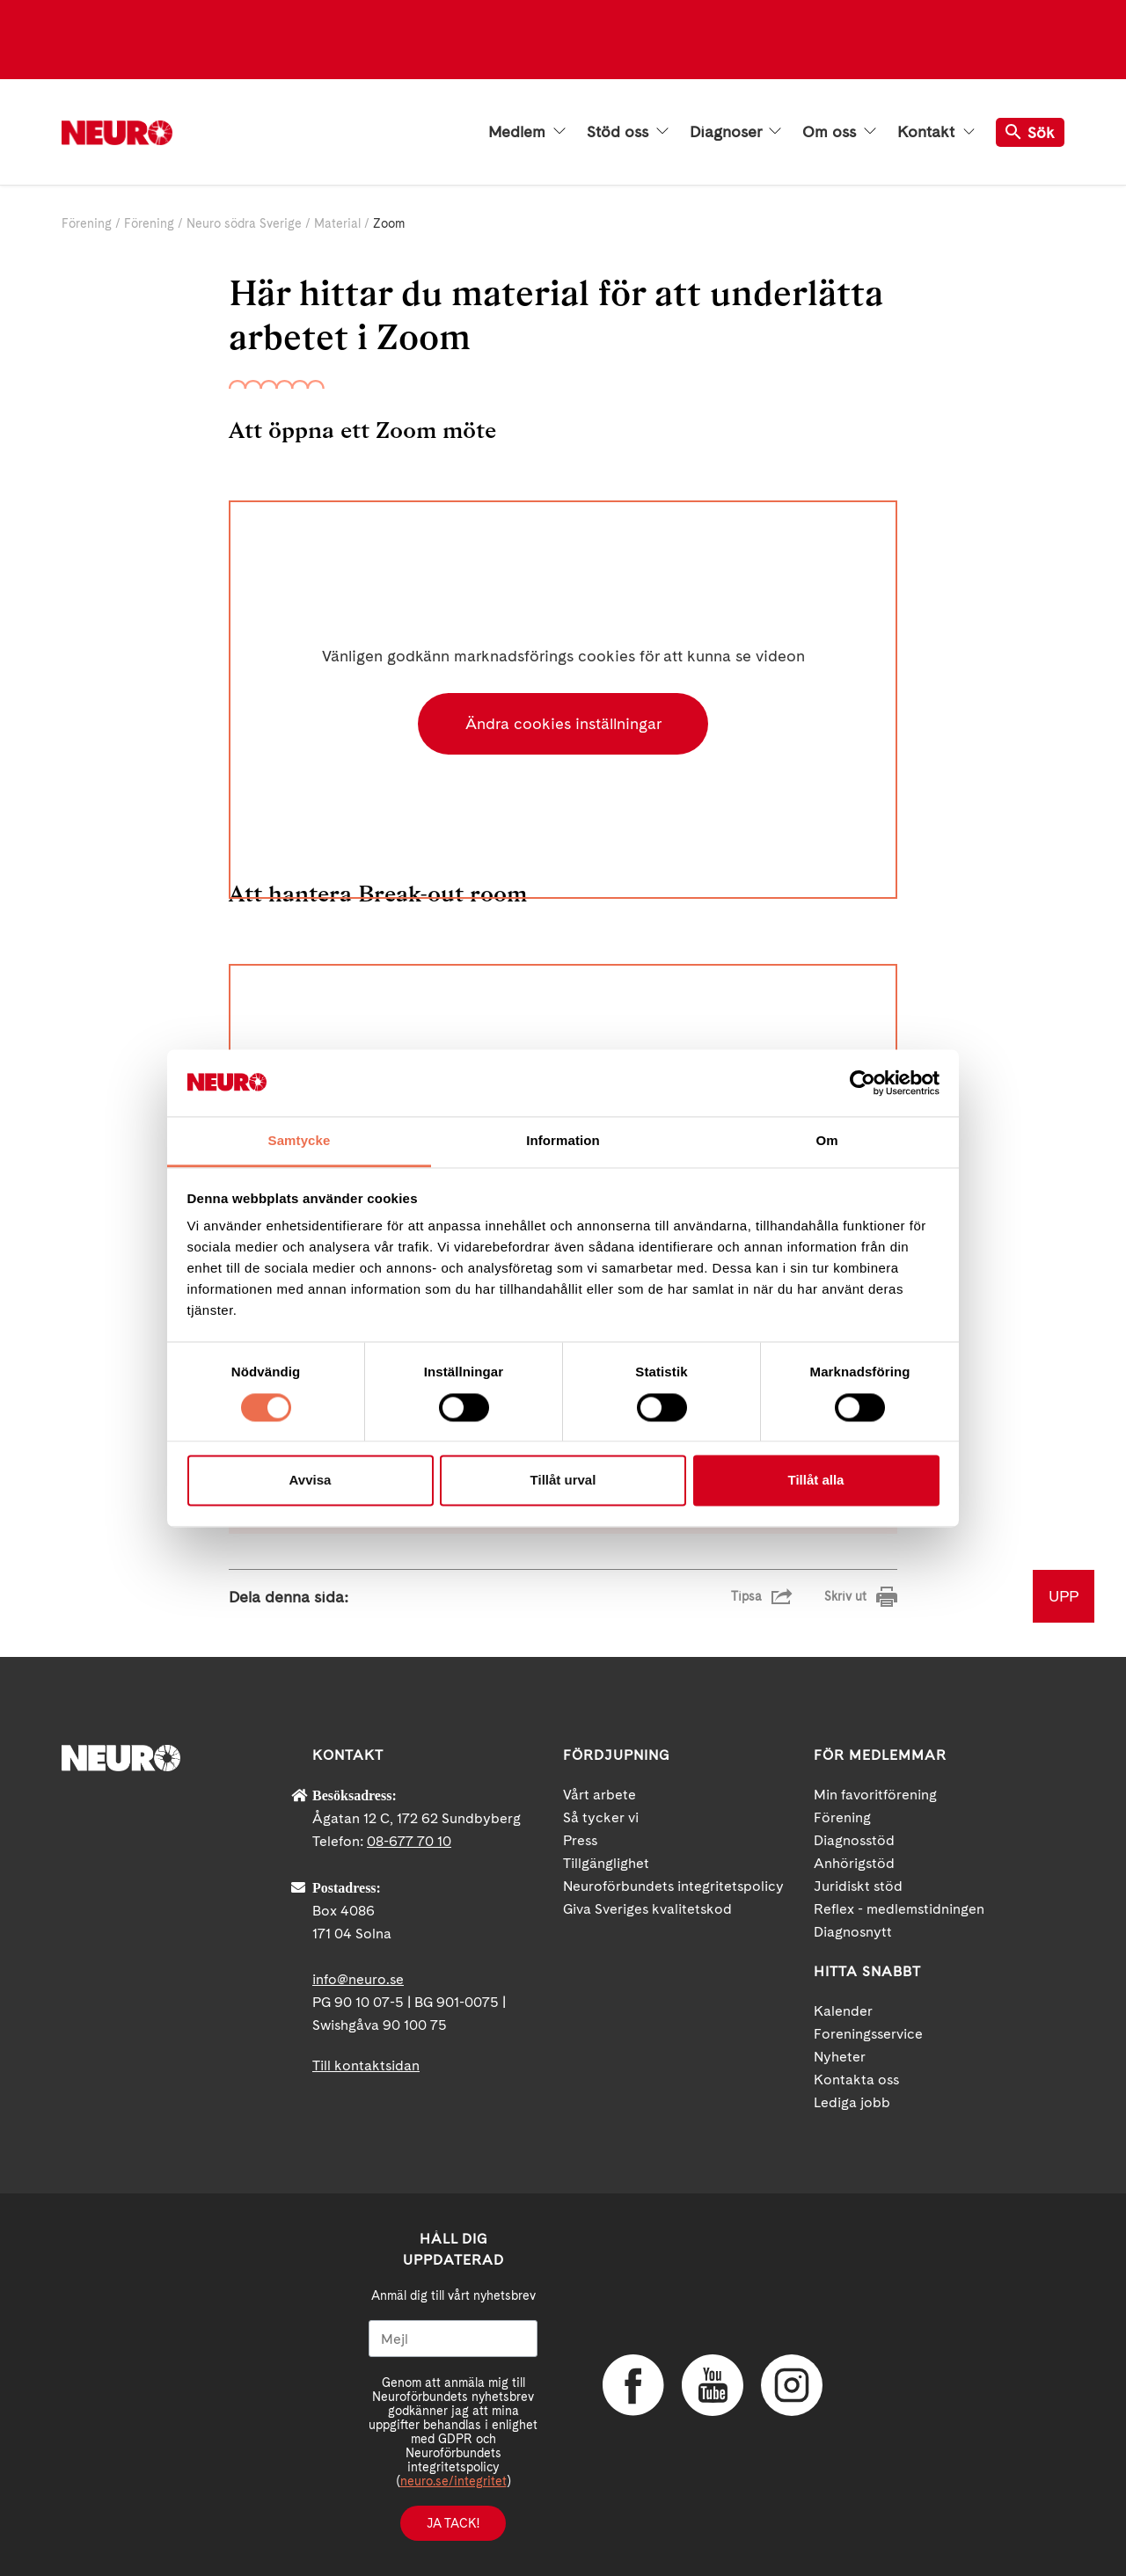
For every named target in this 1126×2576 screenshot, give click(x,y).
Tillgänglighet (606, 1863)
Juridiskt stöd (858, 1886)
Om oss (839, 132)
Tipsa (746, 1596)
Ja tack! (453, 2523)
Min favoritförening (875, 1794)
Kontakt (936, 132)
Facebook (633, 2385)
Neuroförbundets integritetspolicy (673, 1886)
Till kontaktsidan (366, 2065)
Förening (87, 223)
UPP (1063, 1596)
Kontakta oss (856, 2079)
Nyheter (840, 2056)
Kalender (843, 2011)
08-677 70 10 (409, 1841)
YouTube (712, 2385)
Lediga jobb (852, 2102)
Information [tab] (563, 1141)
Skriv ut (845, 1596)
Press (580, 1840)
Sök (1030, 132)
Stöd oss (628, 132)
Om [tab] (826, 1141)
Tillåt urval (563, 1480)
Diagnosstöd (854, 1840)
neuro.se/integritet (453, 2481)
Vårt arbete (599, 1794)
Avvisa (310, 1480)
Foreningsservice (868, 2033)
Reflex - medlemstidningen (899, 1909)
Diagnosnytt (853, 1931)
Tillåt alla (816, 1480)
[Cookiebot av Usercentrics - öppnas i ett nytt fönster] (863, 1082)
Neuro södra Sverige (244, 223)
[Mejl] (453, 2338)
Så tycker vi (601, 1817)
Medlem (527, 132)
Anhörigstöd (854, 1863)
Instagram (792, 2385)
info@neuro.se (358, 1979)
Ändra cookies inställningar (563, 723)
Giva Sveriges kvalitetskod (647, 1909)
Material (337, 223)
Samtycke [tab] (299, 1141)
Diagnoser (735, 132)
